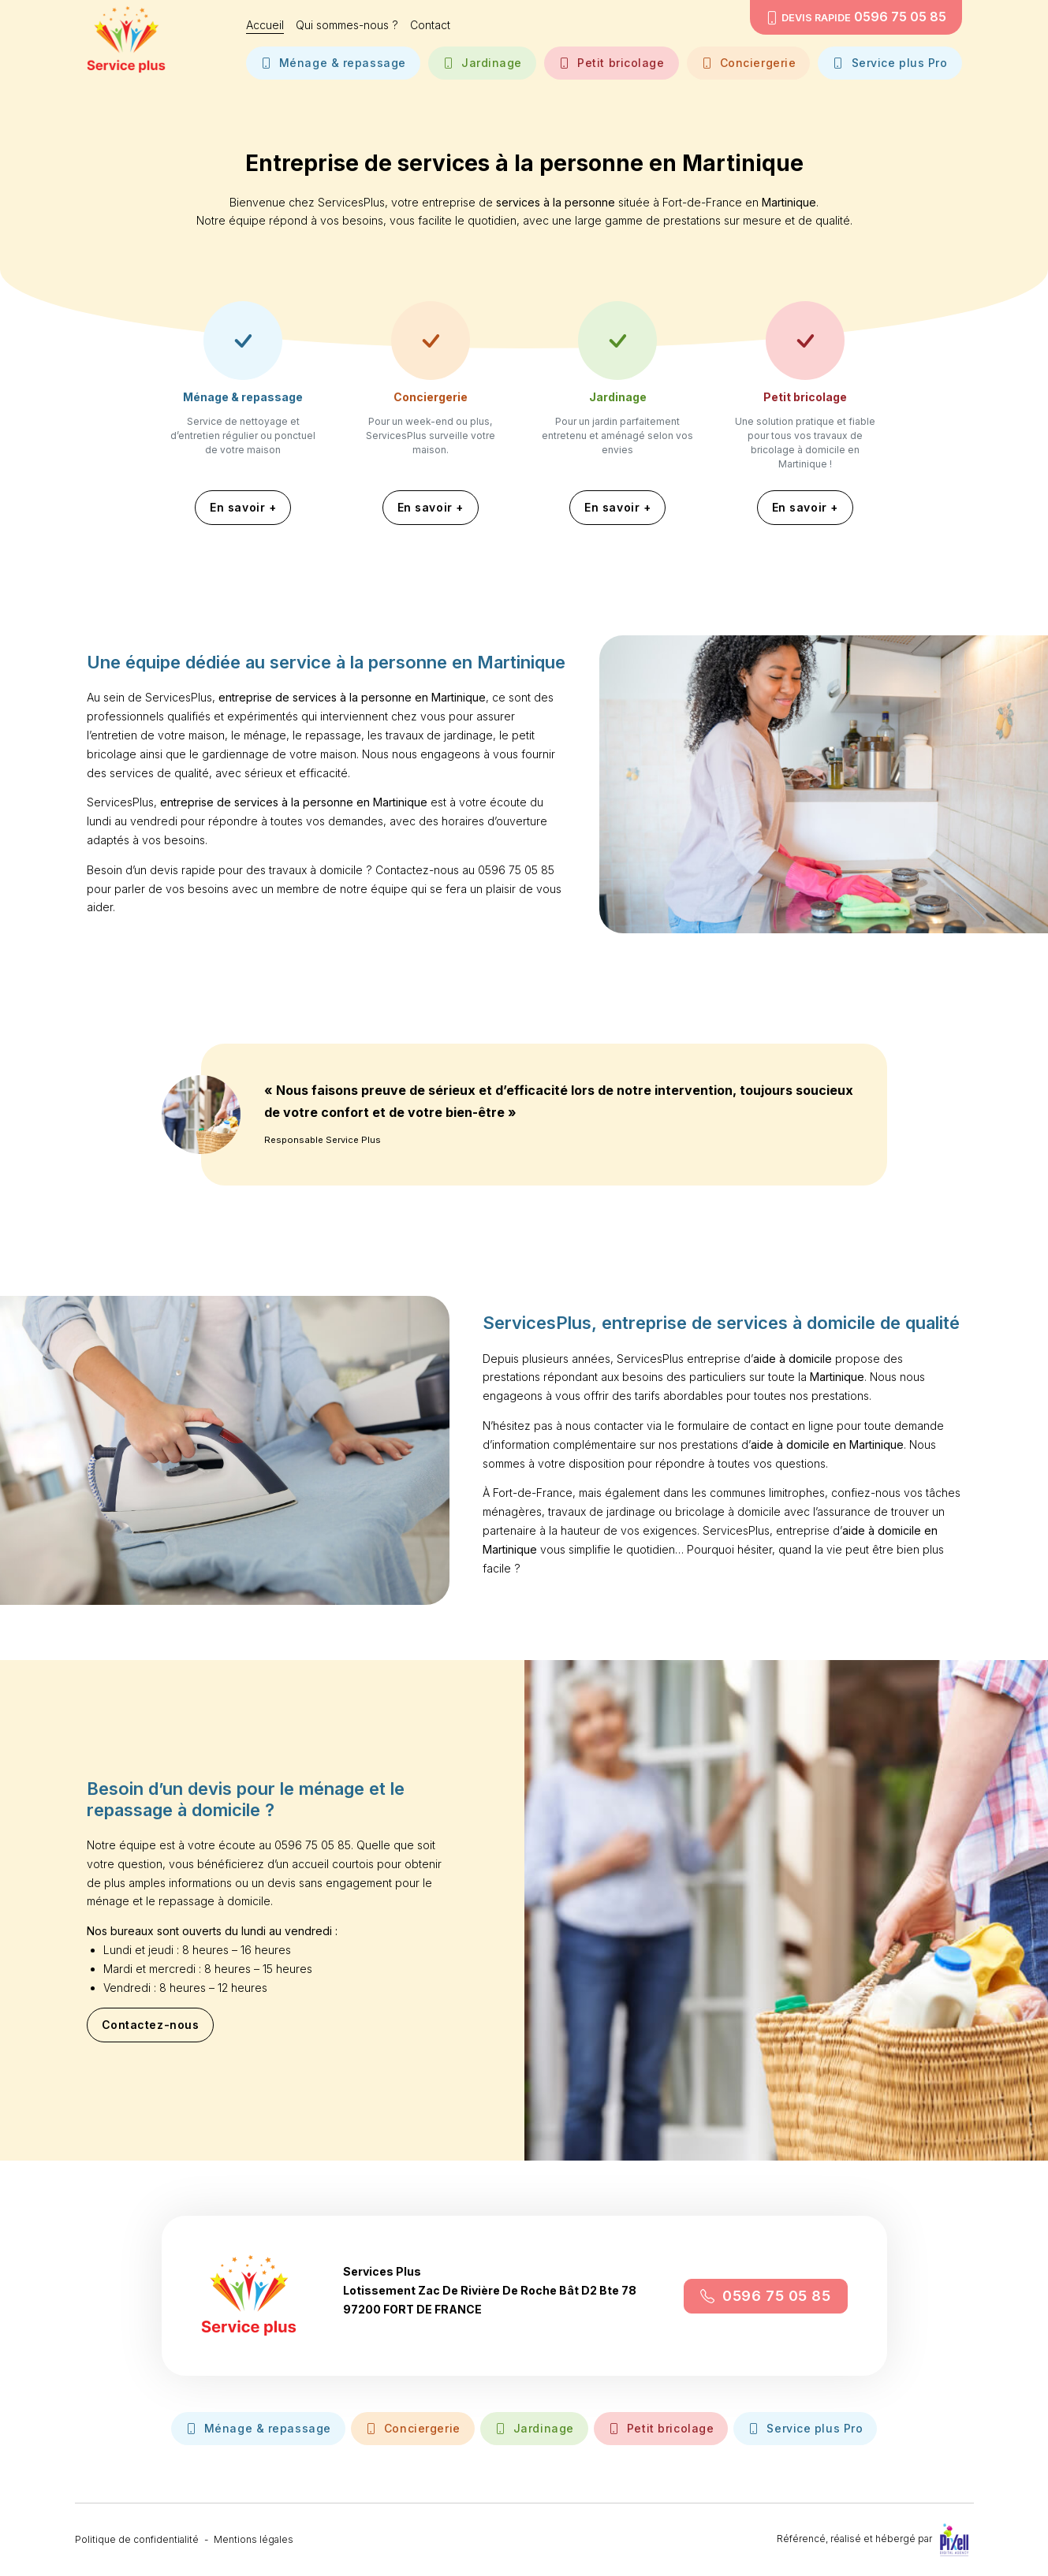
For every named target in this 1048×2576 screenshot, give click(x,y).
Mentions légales (253, 2539)
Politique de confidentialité (137, 2539)
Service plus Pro (889, 62)
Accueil (265, 25)
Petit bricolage (611, 62)
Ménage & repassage (333, 62)
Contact (430, 25)
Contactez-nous (151, 2031)
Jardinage (482, 62)
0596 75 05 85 (765, 2301)
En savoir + (243, 507)
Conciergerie (748, 62)
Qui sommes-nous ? (347, 25)
